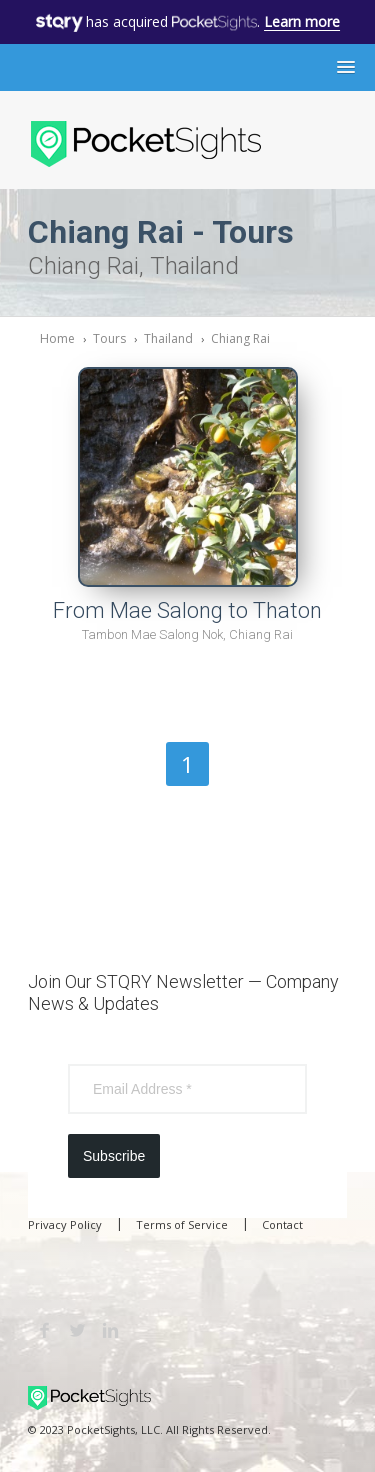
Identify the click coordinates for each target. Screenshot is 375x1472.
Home (57, 338)
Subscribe (114, 1156)
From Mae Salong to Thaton (187, 610)
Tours (109, 338)
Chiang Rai (240, 338)
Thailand (168, 338)
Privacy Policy (65, 1224)
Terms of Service (182, 1224)
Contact (282, 1224)
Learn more (302, 21)
